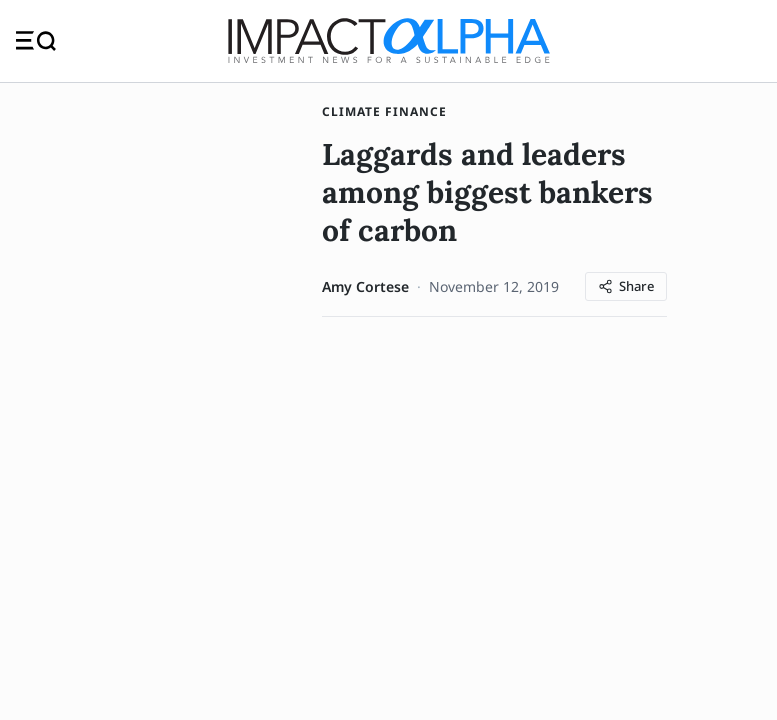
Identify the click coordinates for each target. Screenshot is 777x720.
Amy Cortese (365, 290)
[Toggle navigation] (36, 42)
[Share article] (626, 290)
